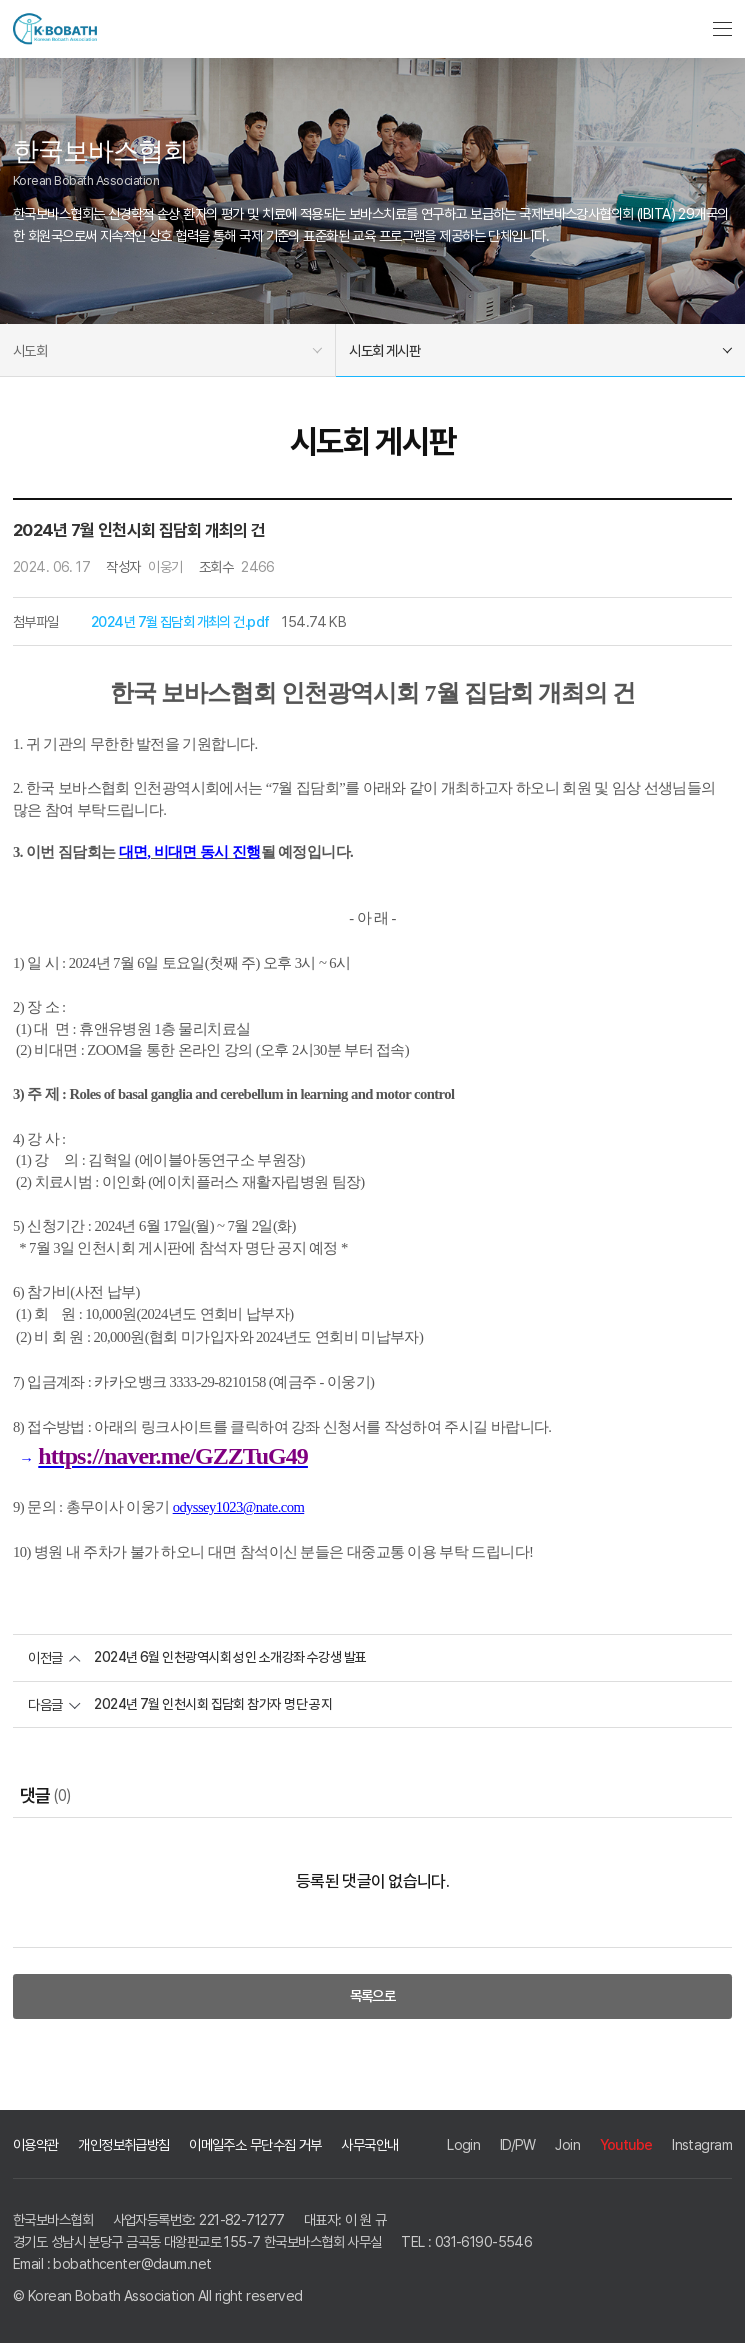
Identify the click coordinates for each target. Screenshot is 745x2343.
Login (463, 2144)
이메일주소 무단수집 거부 (255, 2144)
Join (567, 2144)
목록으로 (373, 1995)
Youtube (626, 2144)
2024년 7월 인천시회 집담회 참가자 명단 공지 (213, 1704)
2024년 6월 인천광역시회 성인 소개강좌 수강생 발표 (230, 1658)
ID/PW (518, 2144)
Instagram (702, 2144)
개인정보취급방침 (123, 2144)
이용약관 (36, 2144)
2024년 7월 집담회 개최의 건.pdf (180, 621)
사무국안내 (369, 2144)
